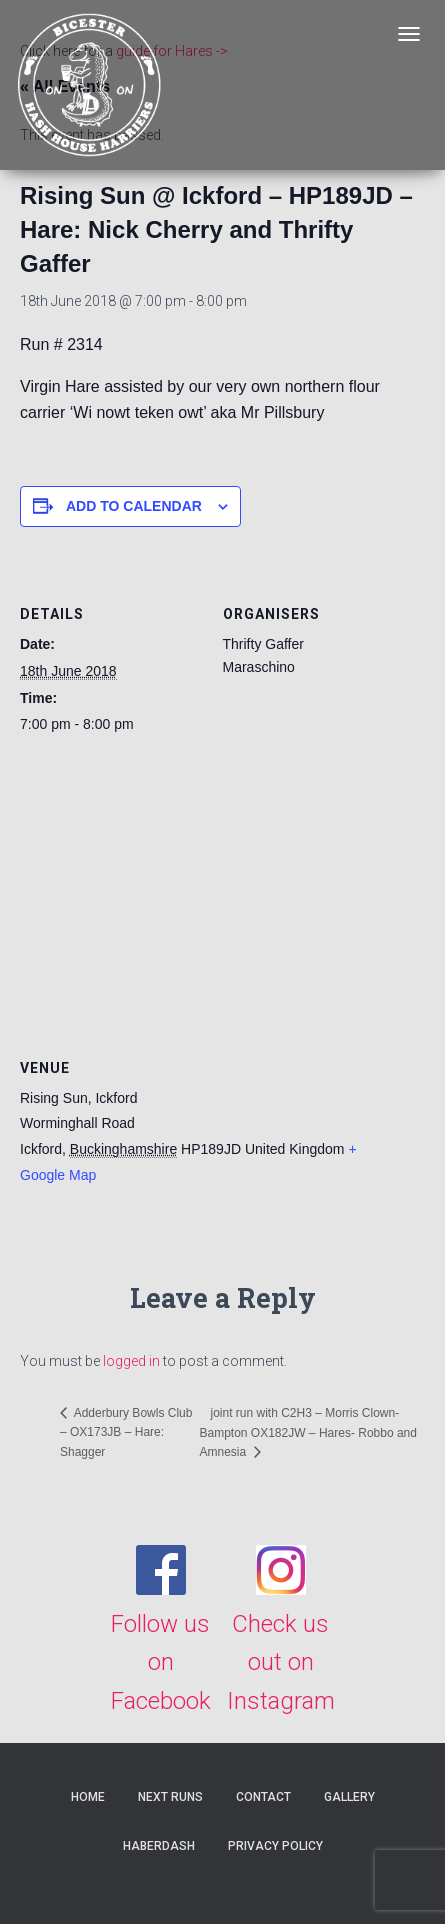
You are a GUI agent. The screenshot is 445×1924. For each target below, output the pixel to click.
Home (88, 1797)
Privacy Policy (275, 1846)
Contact (263, 1797)
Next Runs (170, 1797)
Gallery (349, 1797)
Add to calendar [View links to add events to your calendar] (134, 506)
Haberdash (159, 1846)
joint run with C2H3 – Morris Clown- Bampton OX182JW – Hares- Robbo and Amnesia (307, 1432)
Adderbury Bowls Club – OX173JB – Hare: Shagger (126, 1432)
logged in (131, 1361)
